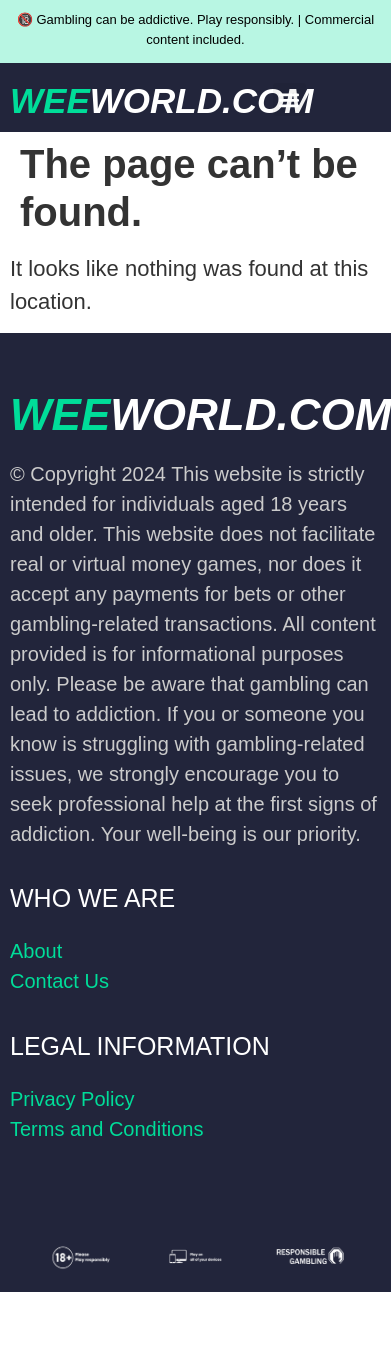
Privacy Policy (72, 1099)
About (36, 951)
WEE (161, 100)
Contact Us (59, 981)
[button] (289, 99)
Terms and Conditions (106, 1129)
